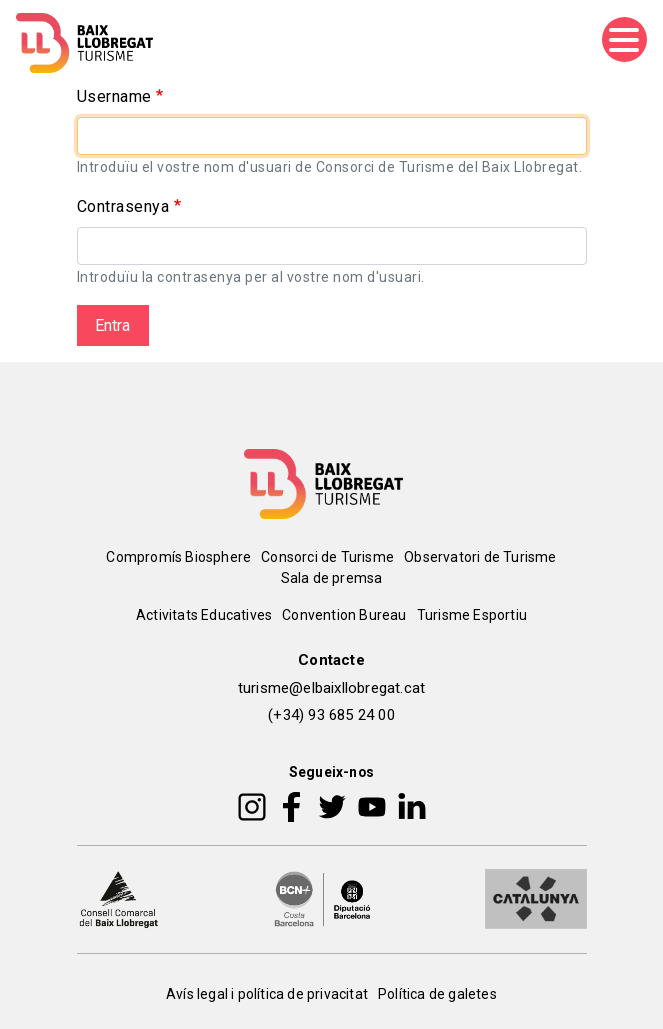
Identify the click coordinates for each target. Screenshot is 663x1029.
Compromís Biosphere (178, 557)
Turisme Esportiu (472, 615)
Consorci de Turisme (327, 557)
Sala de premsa (332, 578)
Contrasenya (123, 206)
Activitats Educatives (204, 615)
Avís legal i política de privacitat (267, 994)
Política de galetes (437, 994)
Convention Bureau (344, 615)
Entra (112, 325)
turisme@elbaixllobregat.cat (331, 688)
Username (114, 96)
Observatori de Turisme (480, 557)
